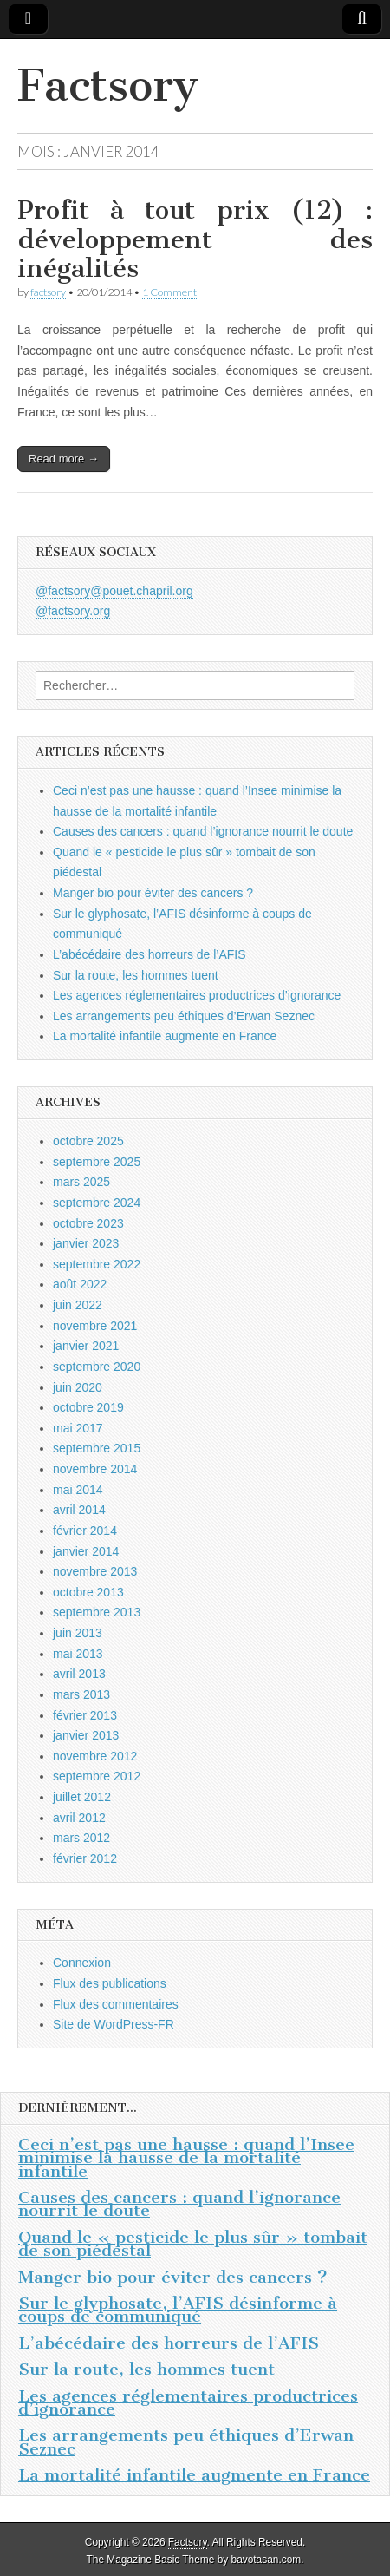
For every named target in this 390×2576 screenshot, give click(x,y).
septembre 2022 (96, 1264)
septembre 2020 (96, 1366)
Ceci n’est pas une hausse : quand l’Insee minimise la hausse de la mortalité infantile (186, 2157)
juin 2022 (77, 1305)
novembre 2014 (95, 1469)
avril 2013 (79, 1674)
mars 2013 (81, 1694)
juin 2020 (77, 1387)
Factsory (107, 85)
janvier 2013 (86, 1735)
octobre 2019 (88, 1407)
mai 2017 (78, 1428)
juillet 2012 (82, 1797)
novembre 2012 (95, 1756)
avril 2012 (79, 1818)
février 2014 (85, 1530)
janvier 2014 (86, 1551)
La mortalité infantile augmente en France (164, 1036)
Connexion (82, 1963)
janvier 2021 (86, 1346)
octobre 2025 (88, 1141)
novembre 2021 (95, 1326)
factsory (48, 291)
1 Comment (169, 291)
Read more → (64, 458)
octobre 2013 (88, 1592)
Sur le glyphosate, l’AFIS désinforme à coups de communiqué (177, 2309)
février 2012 (85, 1858)
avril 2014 (79, 1510)
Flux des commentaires (116, 2004)
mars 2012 (81, 1838)
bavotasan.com (266, 2559)
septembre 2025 (96, 1162)
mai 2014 (78, 1490)
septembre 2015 (96, 1448)
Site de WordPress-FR (113, 2024)
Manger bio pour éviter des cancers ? (153, 893)
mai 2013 (78, 1654)
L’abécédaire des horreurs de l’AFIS (149, 954)
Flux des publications (109, 1983)
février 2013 (85, 1715)
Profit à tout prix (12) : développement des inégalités (195, 239)
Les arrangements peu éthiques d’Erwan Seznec (184, 1016)
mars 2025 (81, 1182)
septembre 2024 (96, 1202)
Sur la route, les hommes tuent (135, 975)
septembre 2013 (96, 1612)
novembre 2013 (95, 1571)
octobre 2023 (88, 1223)
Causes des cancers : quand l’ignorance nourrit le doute (203, 831)
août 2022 (80, 1284)
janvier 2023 (86, 1243)
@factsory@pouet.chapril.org (114, 591)
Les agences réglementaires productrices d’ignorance (197, 995)
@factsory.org (73, 611)
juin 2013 (77, 1633)
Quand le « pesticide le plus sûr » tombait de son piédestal (192, 2243)
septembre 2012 (96, 1776)
